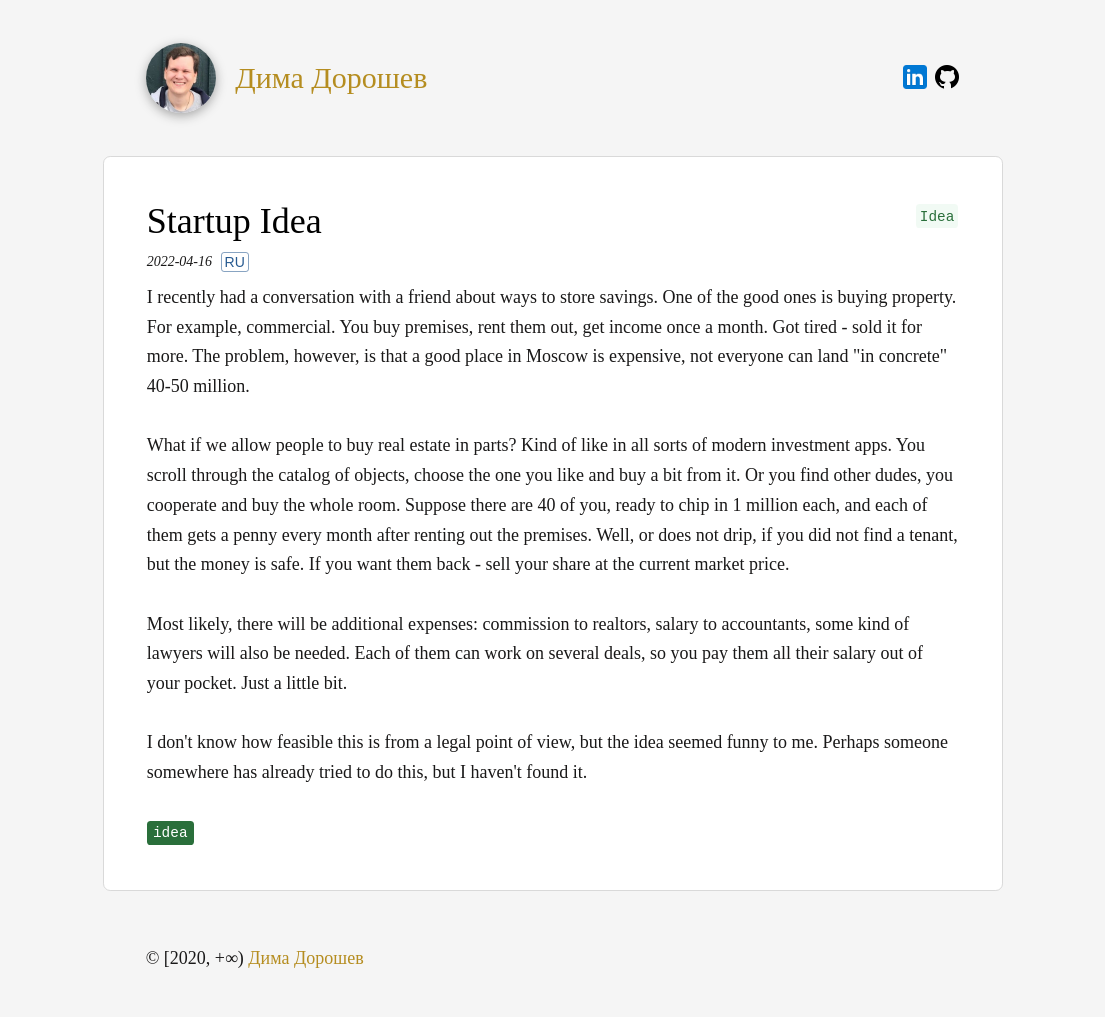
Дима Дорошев (331, 78)
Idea (937, 217)
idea (170, 833)
